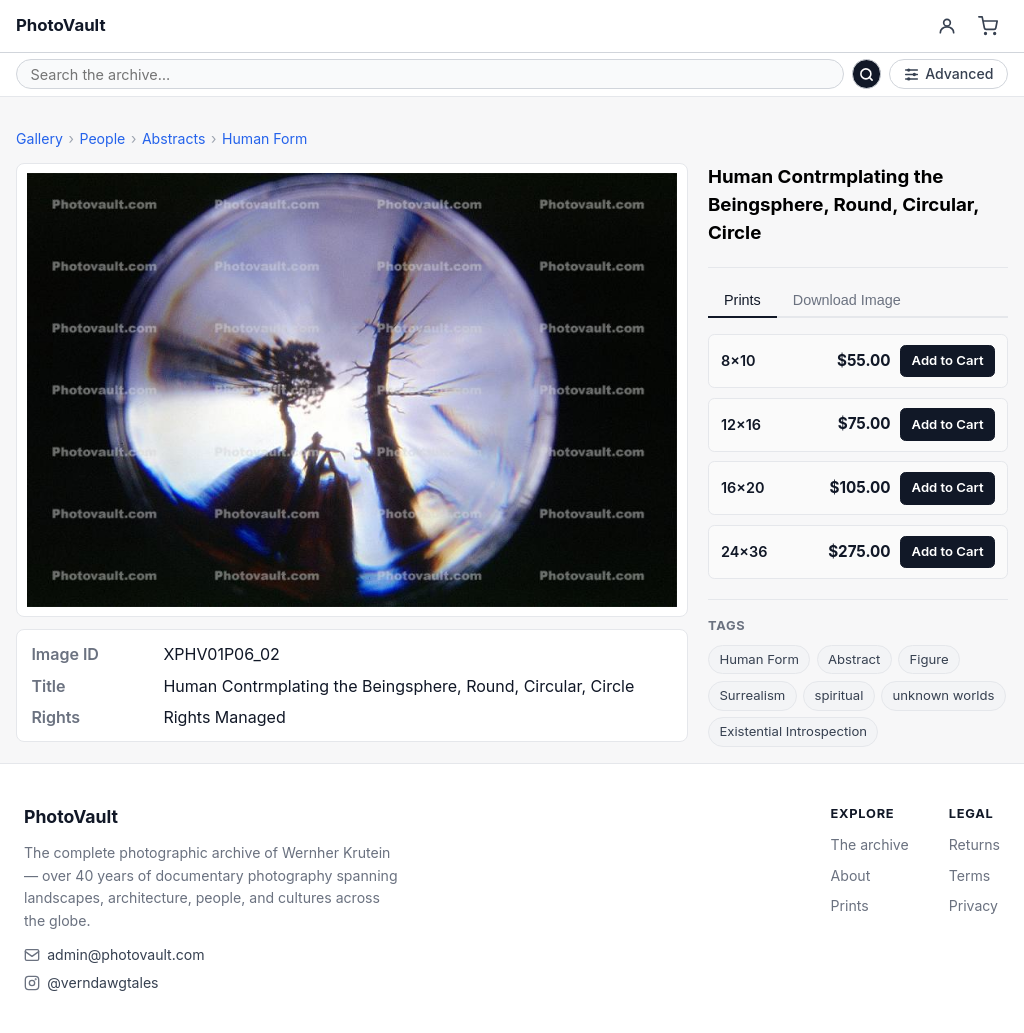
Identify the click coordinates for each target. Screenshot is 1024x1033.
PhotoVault (61, 25)
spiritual (838, 695)
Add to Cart (948, 360)
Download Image (847, 300)
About (851, 875)
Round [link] (863, 204)
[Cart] (988, 26)
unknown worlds (944, 695)
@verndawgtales (102, 982)
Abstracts (174, 138)
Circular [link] (937, 204)
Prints (742, 300)
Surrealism (752, 695)
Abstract (854, 659)
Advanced (949, 73)
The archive (870, 844)
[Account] (946, 26)
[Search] (867, 74)
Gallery (39, 138)
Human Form (264, 138)
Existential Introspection (793, 731)
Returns (974, 844)
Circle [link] (734, 232)
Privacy (973, 905)
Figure (929, 659)
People (102, 138)
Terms (969, 875)
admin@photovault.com (125, 954)
